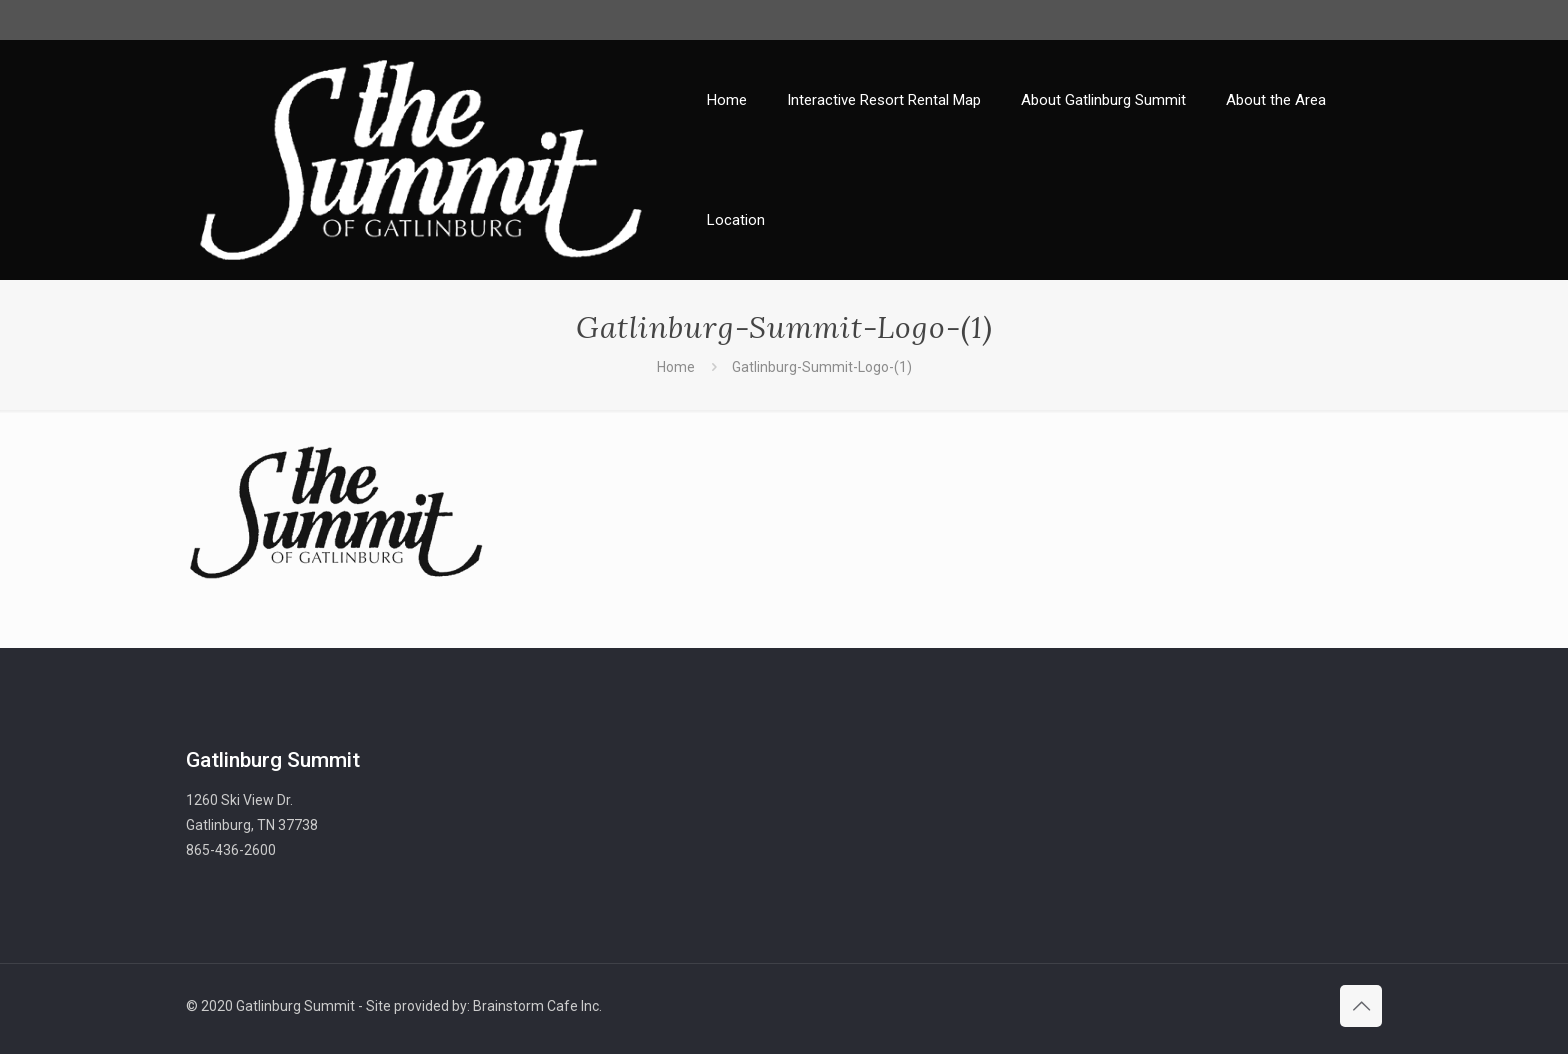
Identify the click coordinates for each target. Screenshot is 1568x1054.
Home (676, 367)
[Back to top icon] (1361, 1006)
